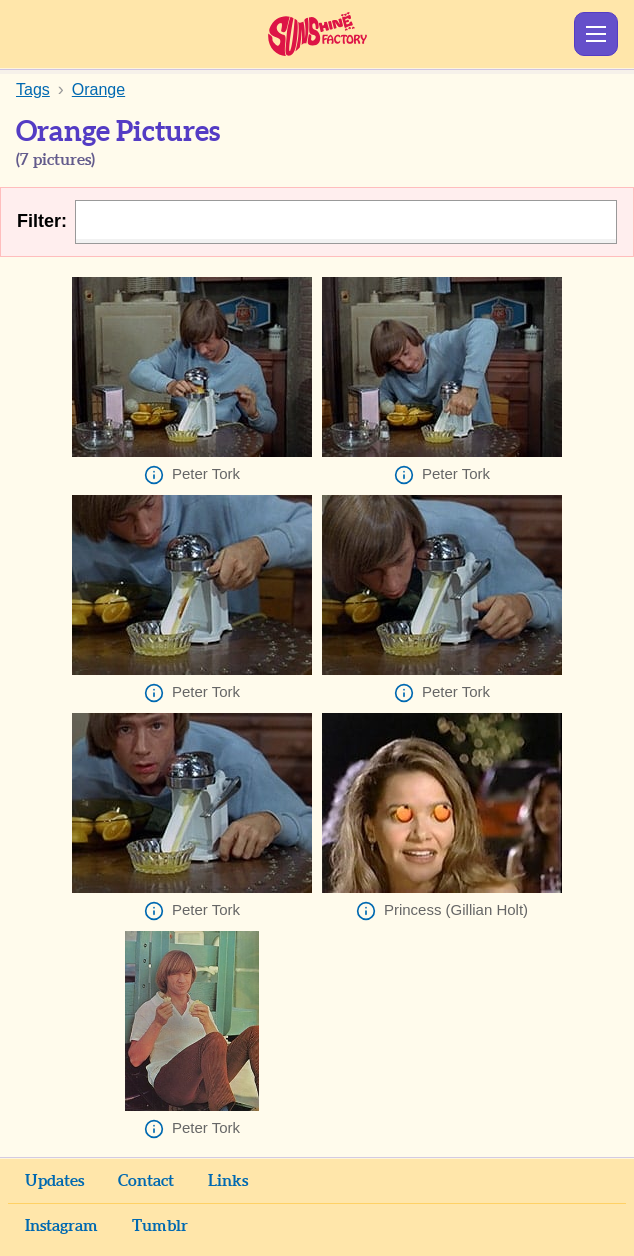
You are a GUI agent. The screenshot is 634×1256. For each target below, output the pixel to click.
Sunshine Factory (317, 34)
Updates (54, 1181)
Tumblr (160, 1226)
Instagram (61, 1226)
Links (228, 1181)
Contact (146, 1181)
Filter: (42, 221)
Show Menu (596, 34)
